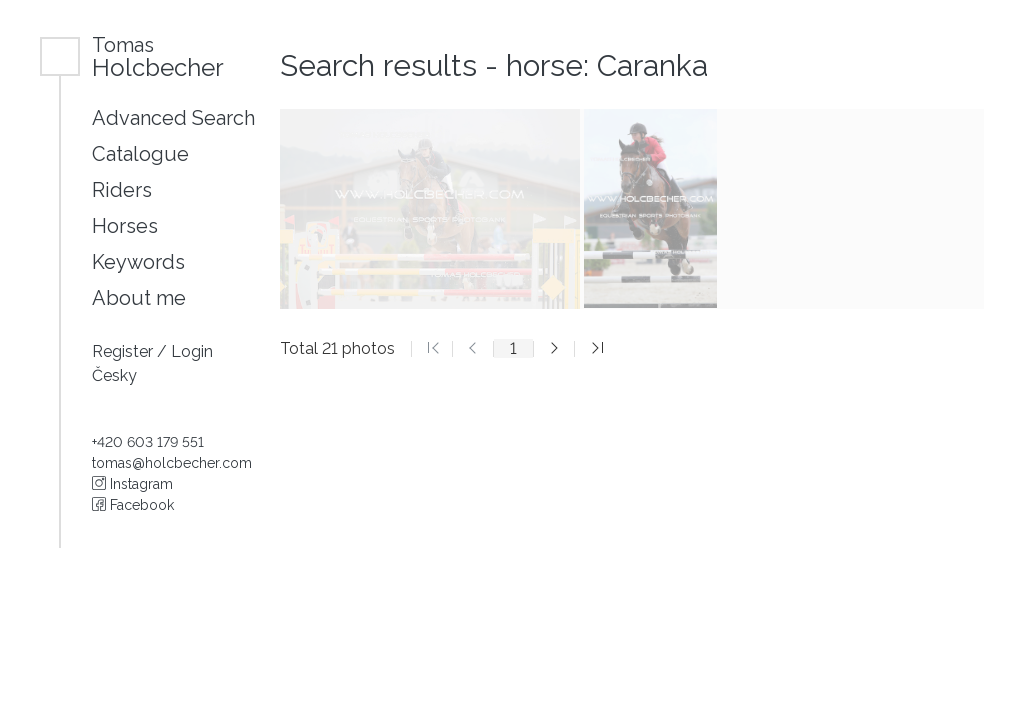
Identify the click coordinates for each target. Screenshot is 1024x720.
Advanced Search (173, 118)
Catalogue (140, 154)
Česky (114, 375)
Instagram (132, 484)
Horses (125, 226)
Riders (122, 190)
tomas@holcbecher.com (172, 463)
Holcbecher (158, 56)
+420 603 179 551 (148, 442)
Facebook (133, 505)
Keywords (138, 262)
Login (192, 351)
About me (139, 298)
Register (124, 351)
